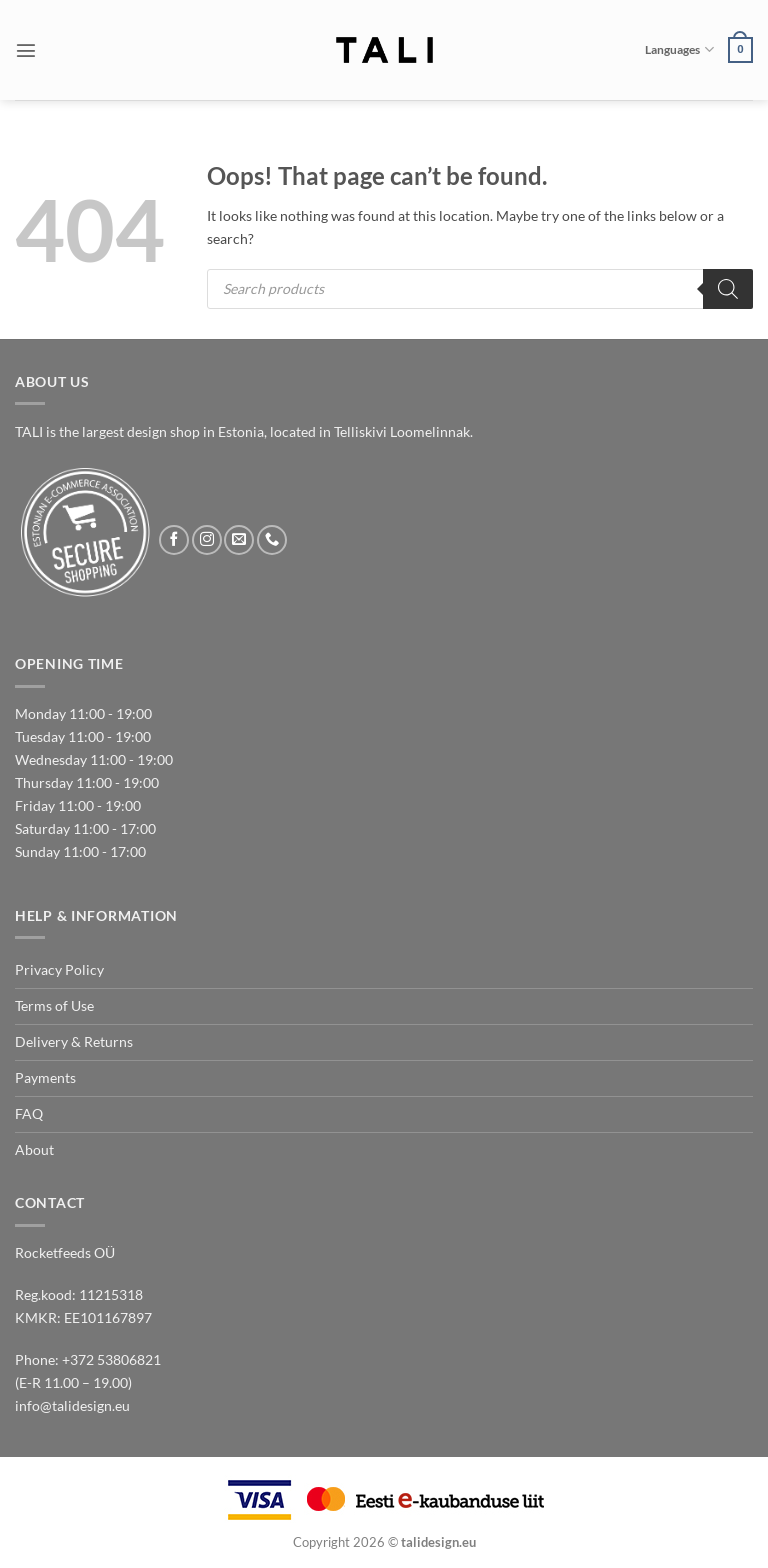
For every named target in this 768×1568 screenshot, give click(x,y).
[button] (26, 50)
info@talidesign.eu (72, 1405)
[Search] (728, 289)
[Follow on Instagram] (207, 540)
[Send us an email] (239, 540)
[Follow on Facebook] (174, 540)
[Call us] (272, 540)
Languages (679, 49)
